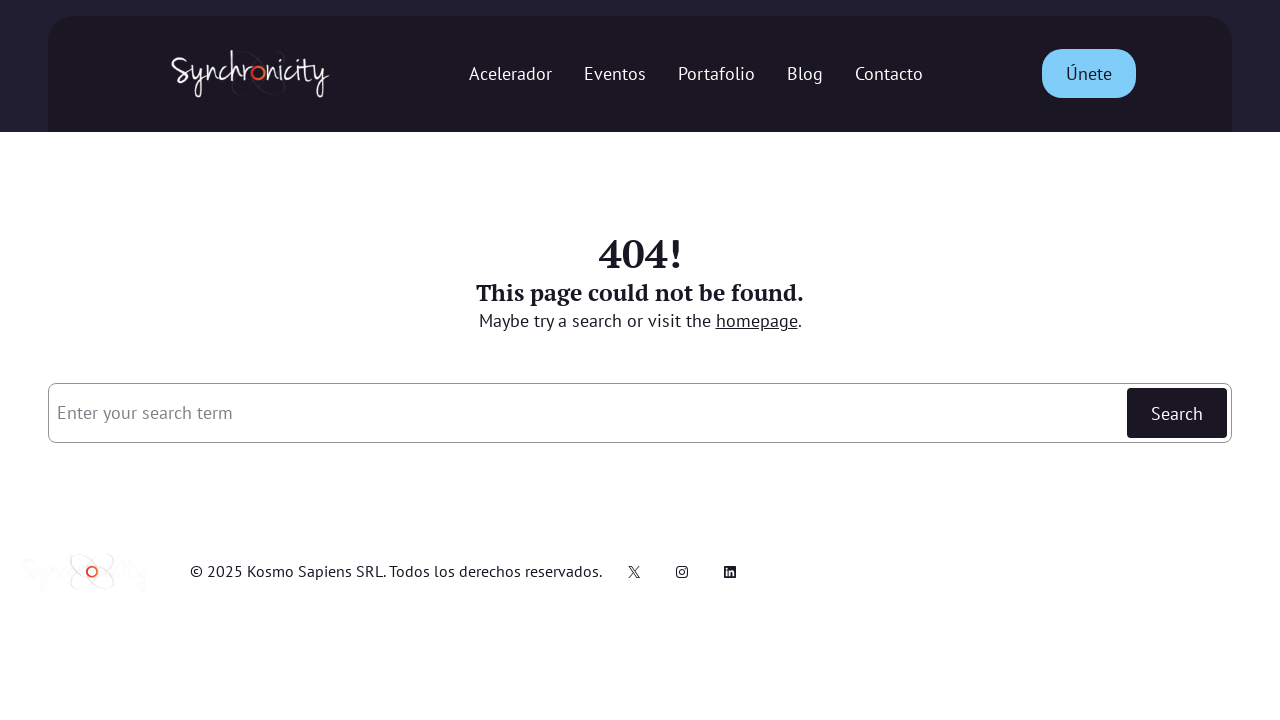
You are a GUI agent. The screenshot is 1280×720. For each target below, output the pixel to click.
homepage (757, 320)
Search (1177, 413)
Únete (1089, 73)
